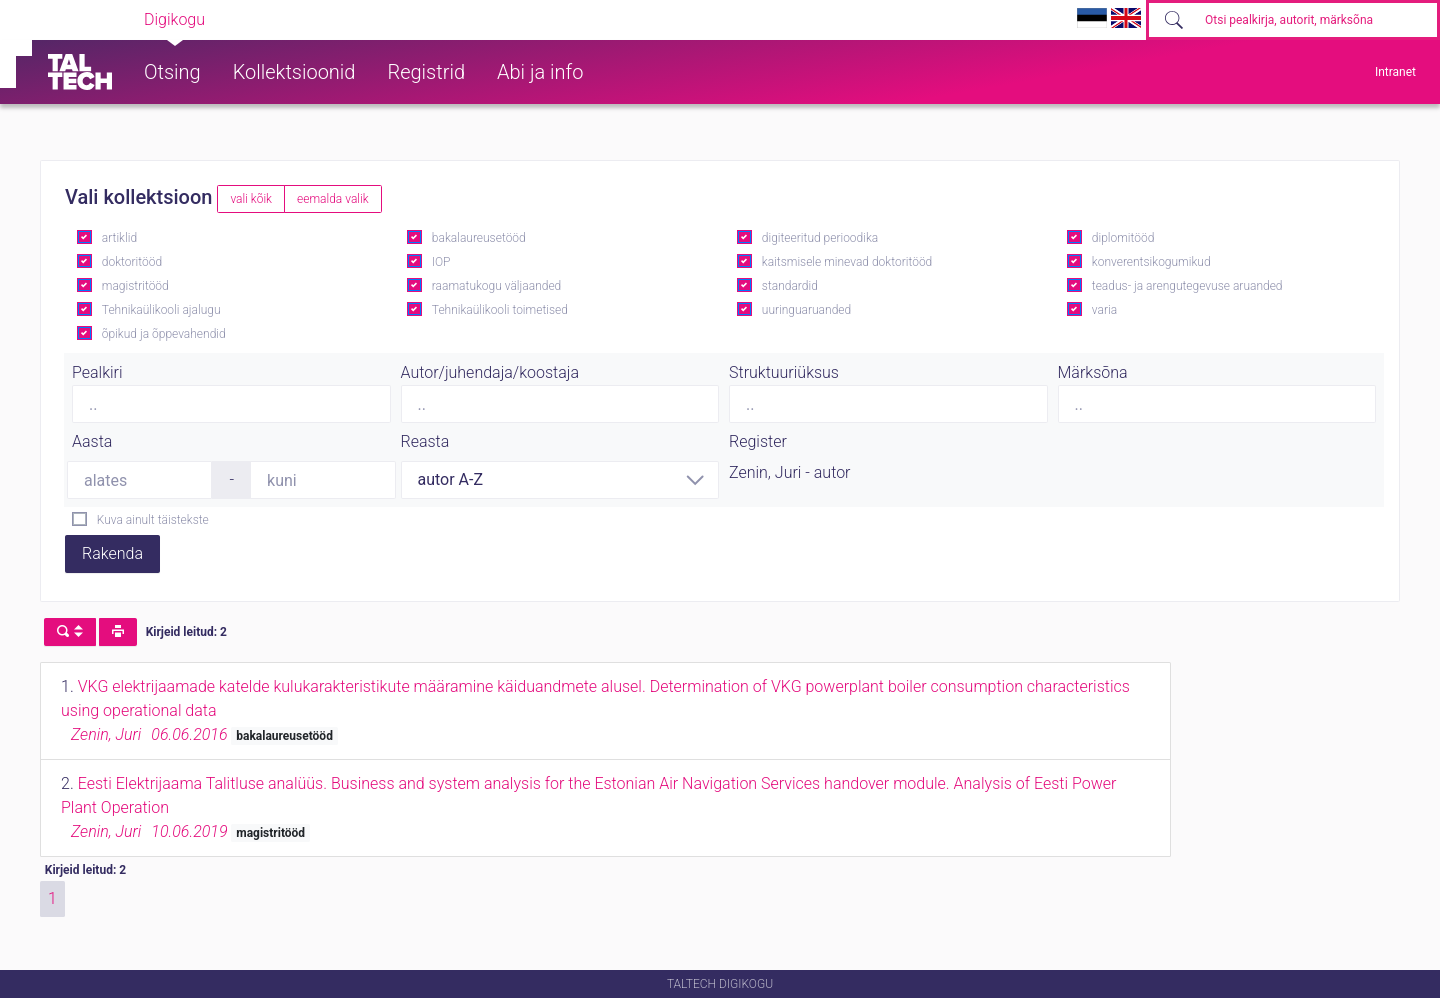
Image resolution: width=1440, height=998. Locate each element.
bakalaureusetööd (479, 238)
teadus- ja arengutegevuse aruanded (1187, 286)
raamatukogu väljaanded (497, 286)
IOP (441, 262)
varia (1104, 310)
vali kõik (251, 199)
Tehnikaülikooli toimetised (500, 310)
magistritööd (135, 286)
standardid (790, 286)
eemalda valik (333, 199)
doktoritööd (132, 262)
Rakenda (112, 553)
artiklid (119, 238)
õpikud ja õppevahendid (164, 334)
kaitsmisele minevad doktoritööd (847, 262)
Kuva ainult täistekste (153, 520)
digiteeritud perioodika (820, 238)
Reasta (425, 441)
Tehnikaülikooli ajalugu (161, 310)
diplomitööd (1123, 238)
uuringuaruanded (806, 310)
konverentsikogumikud (1151, 262)
